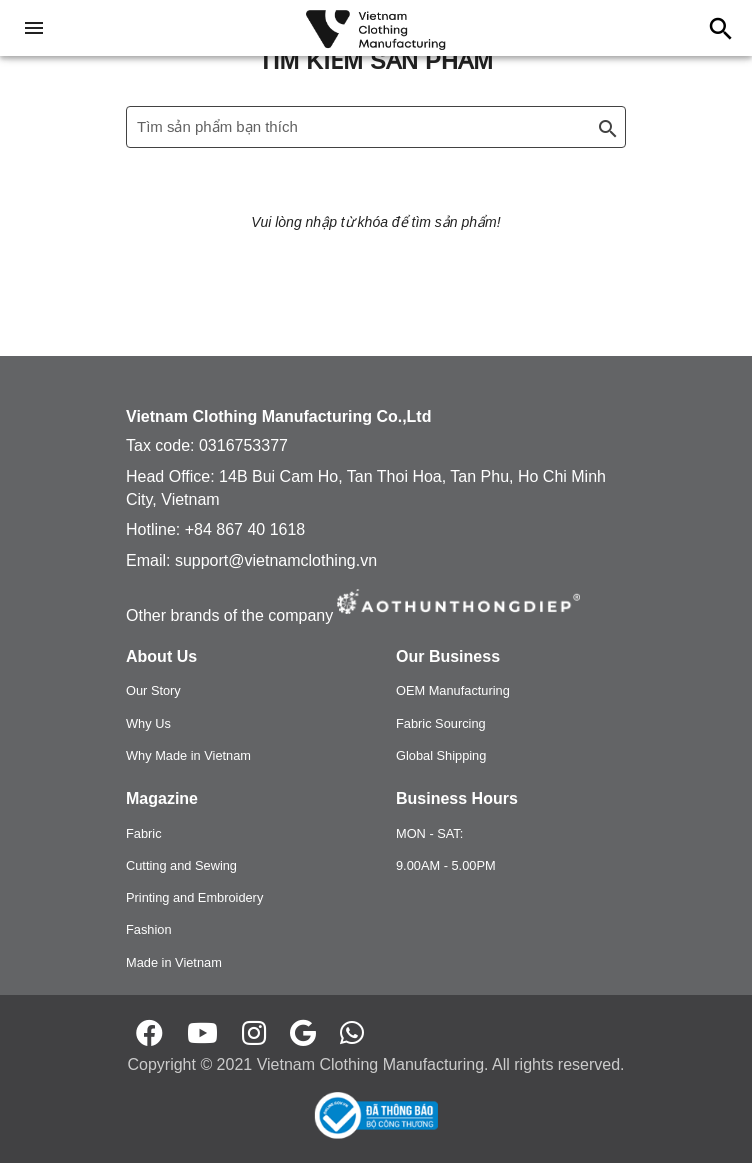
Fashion (149, 929)
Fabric (144, 833)
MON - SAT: (429, 833)
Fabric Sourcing (441, 723)
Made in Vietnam (174, 962)
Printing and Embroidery (194, 897)
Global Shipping (441, 755)
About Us (161, 656)
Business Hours (457, 798)
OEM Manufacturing (453, 690)
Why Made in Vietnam (188, 755)
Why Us (148, 723)
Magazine (162, 798)
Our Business (448, 656)
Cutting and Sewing (181, 865)
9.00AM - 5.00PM (446, 865)
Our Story (153, 690)
